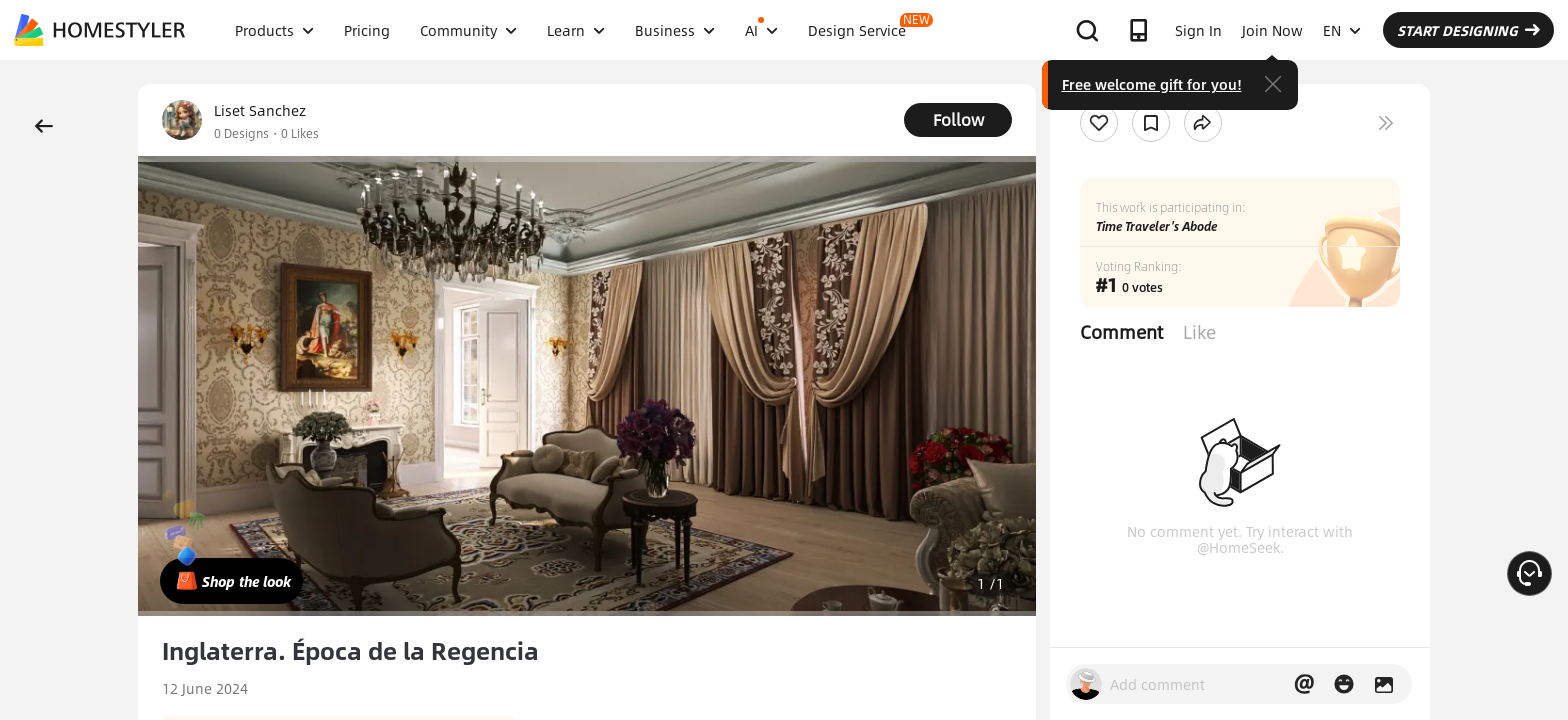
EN (1342, 30)
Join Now (1272, 30)
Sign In (1198, 30)
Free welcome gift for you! (1152, 84)
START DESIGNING (1468, 30)
